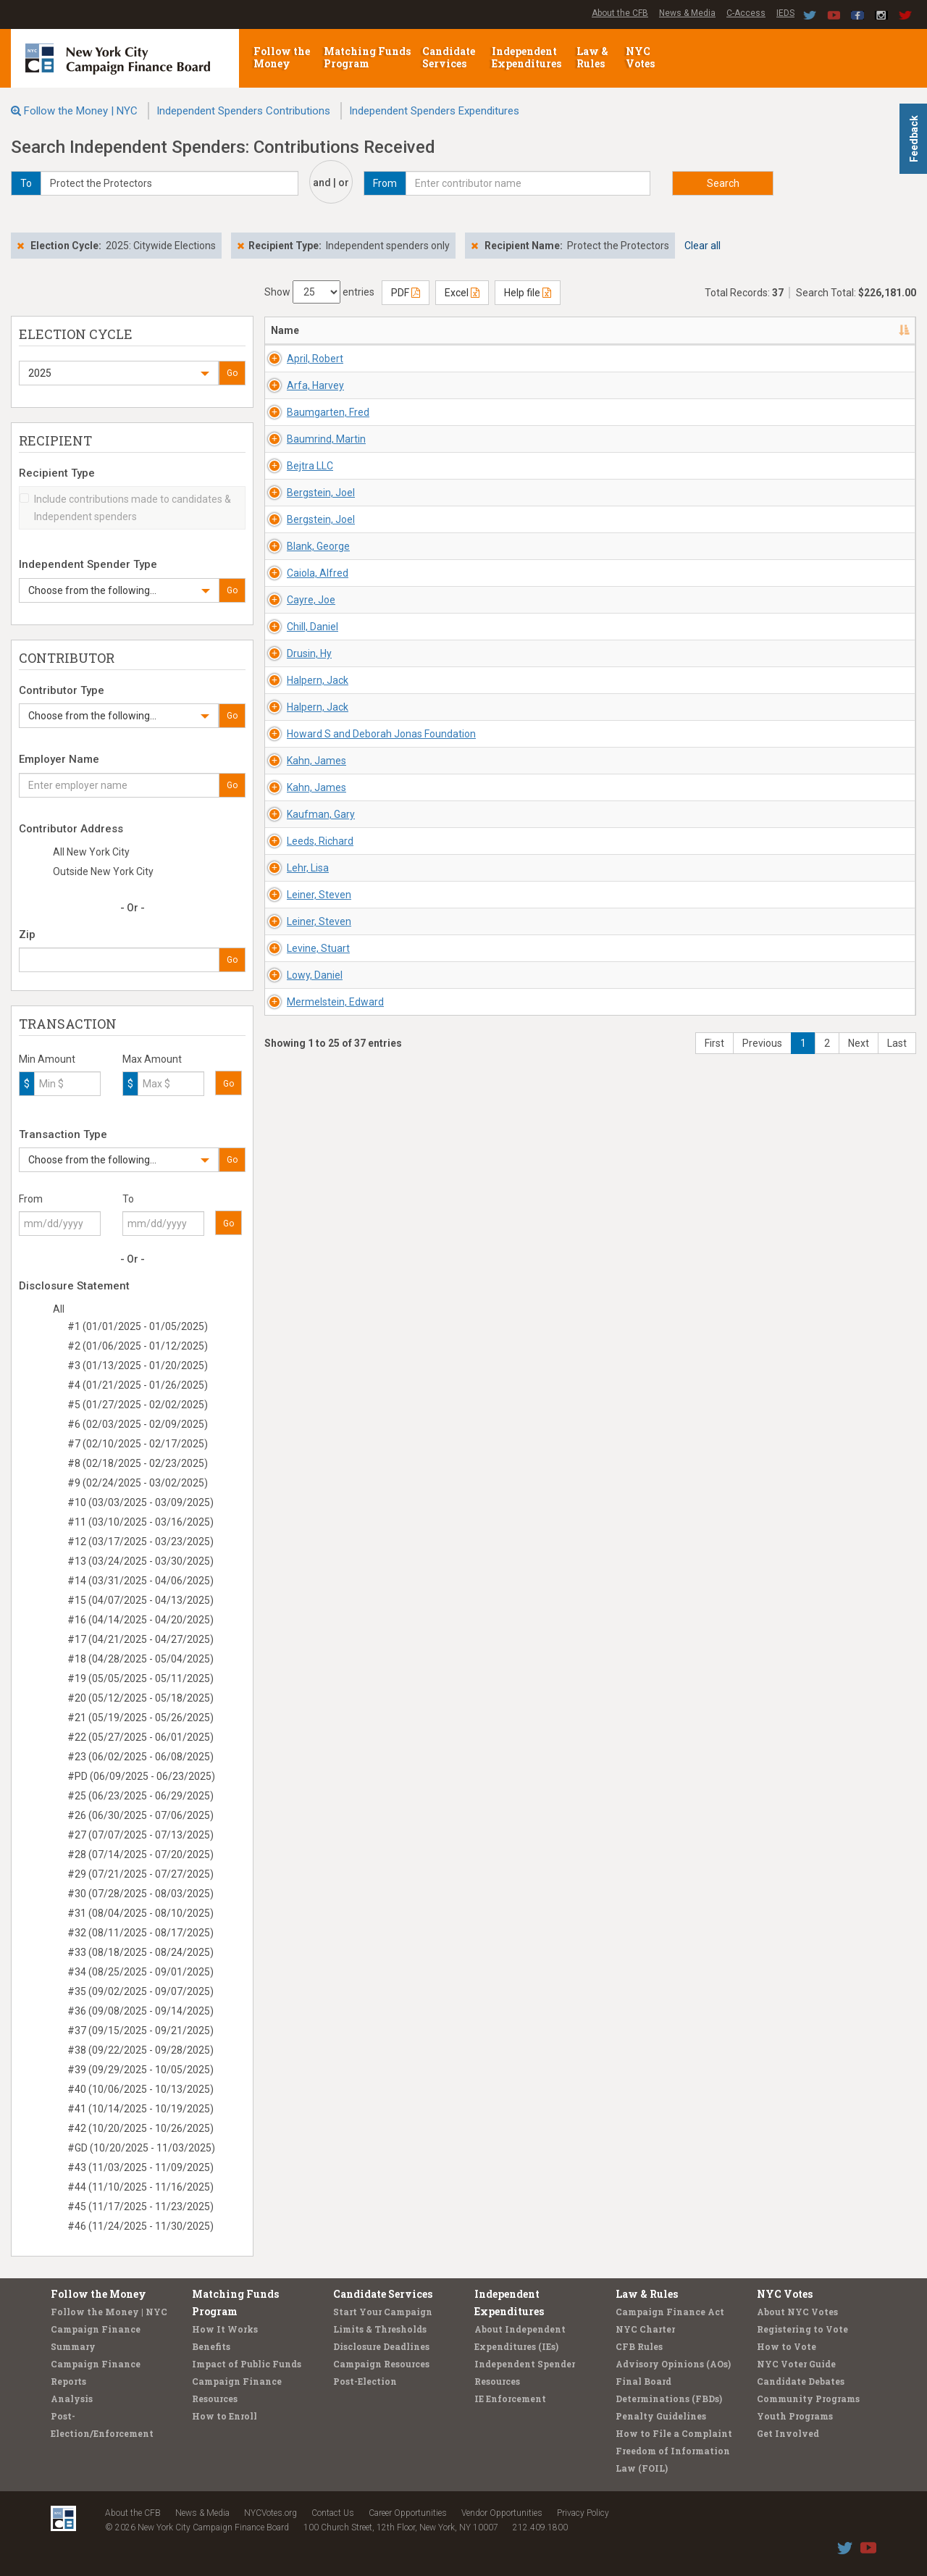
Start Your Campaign (382, 2311)
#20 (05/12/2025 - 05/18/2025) (140, 1698)
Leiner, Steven (303, 1764)
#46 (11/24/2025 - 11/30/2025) (140, 2226)
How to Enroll (224, 2416)
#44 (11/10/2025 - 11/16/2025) (140, 2187)
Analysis (72, 2398)
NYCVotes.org (270, 2513)
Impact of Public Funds (246, 2364)
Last (897, 2130)
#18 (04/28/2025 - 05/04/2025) (140, 1659)
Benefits (211, 2346)
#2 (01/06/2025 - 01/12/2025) (137, 1346)
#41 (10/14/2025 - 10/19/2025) (140, 2109)
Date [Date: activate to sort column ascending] (712, 330)
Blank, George (302, 850)
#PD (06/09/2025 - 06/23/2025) (141, 1776)
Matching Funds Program (367, 57)
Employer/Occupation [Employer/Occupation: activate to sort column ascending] (621, 330)
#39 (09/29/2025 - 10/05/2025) (140, 2069)
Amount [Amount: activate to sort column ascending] (787, 330)
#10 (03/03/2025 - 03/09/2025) (140, 1502)
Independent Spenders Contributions (243, 110)
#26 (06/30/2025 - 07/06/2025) (140, 1815)
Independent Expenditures (527, 57)
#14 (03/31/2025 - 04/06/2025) (140, 1580)
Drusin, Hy (293, 1131)
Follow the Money (281, 57)
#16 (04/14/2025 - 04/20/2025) (140, 1620)
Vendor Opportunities (501, 2513)
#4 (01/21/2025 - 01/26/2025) (137, 1385)
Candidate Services (448, 57)
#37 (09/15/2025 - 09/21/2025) (140, 2030)
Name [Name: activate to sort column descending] (285, 330)
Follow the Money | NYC (81, 110)
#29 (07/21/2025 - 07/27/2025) (140, 1874)
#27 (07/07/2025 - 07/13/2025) (140, 1835)
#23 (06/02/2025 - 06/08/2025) (140, 1756)
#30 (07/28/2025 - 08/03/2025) (140, 1893)
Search (723, 183)
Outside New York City (103, 871)
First (714, 2130)
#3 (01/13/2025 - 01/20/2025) (137, 1365)
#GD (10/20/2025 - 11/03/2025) (141, 2148)
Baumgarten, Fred (312, 499)
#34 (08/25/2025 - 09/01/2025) (140, 1972)
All (58, 1309)
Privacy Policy (583, 2513)
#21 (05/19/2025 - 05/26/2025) (140, 1717)
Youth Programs (795, 2416)
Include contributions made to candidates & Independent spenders (125, 507)
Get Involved (788, 2433)
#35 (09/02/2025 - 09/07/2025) (140, 1991)
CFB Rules (639, 2346)
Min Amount (47, 1059)
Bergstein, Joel (305, 710)
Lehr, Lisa (292, 1693)
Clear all (702, 245)
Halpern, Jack (301, 1202)
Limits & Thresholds (380, 2329)
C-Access (745, 13)
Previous (762, 2130)
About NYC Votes (797, 2311)
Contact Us (332, 2513)
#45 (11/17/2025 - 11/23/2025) (140, 2206)
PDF (405, 292)
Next (858, 2130)
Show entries (319, 292)
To (128, 1199)
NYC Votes (641, 57)
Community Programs (808, 2398)
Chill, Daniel (296, 1061)
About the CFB (620, 13)
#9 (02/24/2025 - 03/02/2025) (137, 1483)
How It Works (225, 2329)
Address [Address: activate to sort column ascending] (393, 330)
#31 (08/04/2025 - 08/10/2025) (140, 1913)
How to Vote (786, 2346)
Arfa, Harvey (299, 429)
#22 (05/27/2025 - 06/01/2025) (140, 1737)
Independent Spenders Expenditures (434, 110)
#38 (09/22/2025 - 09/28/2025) (140, 2050)
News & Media (687, 13)
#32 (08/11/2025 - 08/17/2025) (140, 1933)
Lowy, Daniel (299, 1975)
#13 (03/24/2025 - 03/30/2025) (140, 1561)
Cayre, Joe (295, 991)
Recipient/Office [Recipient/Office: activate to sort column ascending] (491, 330)
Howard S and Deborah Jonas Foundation (305, 1357)
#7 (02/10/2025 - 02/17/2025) (137, 1444)
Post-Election (365, 2381)
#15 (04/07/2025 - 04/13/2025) (140, 1600)
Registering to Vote (802, 2329)
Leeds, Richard (304, 1623)
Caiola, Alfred (301, 921)
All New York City (91, 852)
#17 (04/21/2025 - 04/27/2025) (140, 1639)
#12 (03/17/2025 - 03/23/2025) (140, 1541)
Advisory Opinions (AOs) (673, 2364)
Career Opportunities (408, 2513)
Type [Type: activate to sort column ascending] (845, 330)
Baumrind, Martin (310, 569)
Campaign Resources (381, 2364)
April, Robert (299, 358)
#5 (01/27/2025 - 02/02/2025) (137, 1404)
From (31, 1199)
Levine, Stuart (302, 1904)
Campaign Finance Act (670, 2311)
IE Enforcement (510, 2398)
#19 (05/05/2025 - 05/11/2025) (140, 1678)
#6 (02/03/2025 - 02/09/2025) (137, 1424)
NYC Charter (645, 2329)
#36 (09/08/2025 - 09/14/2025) (140, 2011)
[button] (119, 373)
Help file (527, 292)
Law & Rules (592, 57)
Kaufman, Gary (305, 1553)
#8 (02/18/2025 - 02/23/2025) (137, 1463)
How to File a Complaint (674, 2433)
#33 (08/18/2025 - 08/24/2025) (140, 1952)
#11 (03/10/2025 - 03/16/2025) (140, 1522)
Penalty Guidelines (661, 2416)
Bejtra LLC (294, 639)
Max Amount (152, 1059)
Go (232, 373)
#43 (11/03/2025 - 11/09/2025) (140, 2167)
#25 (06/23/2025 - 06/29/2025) (140, 1796)
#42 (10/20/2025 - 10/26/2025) (140, 2128)
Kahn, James (300, 1412)
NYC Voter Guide (796, 2364)
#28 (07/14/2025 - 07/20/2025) (140, 1854)
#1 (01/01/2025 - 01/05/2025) (137, 1326)
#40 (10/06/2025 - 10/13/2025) (140, 2089)
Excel (462, 292)
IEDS (785, 13)
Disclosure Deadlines (381, 2346)
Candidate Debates (800, 2381)
